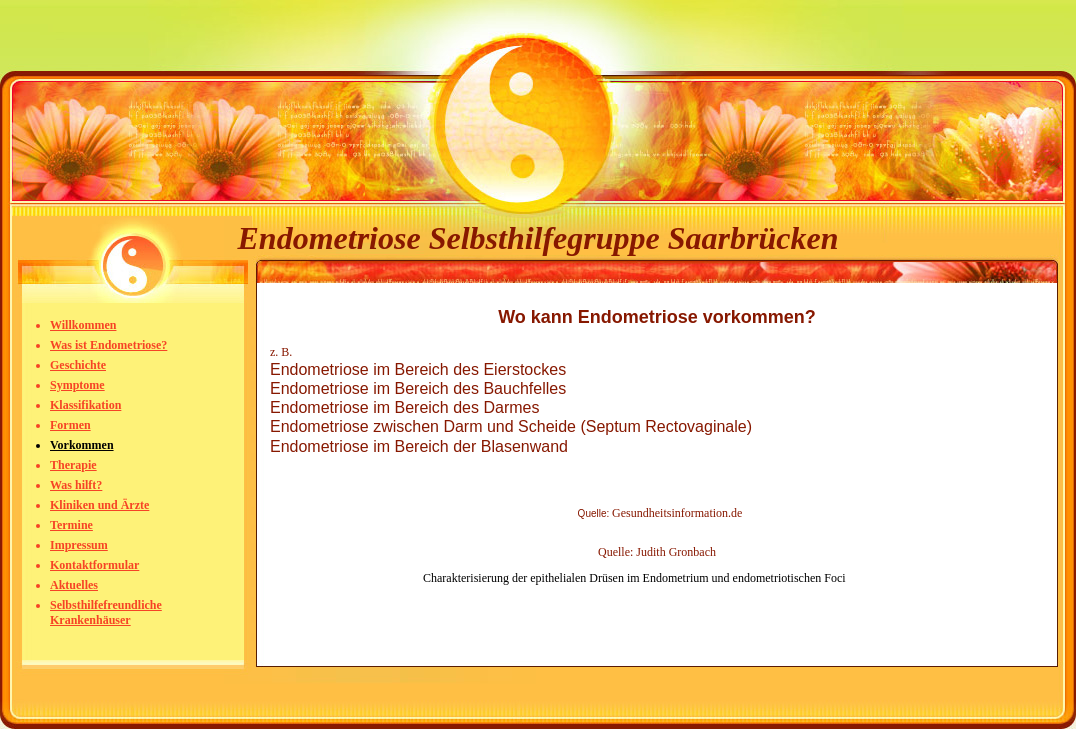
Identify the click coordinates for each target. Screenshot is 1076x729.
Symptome (77, 385)
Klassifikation (85, 405)
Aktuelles (74, 585)
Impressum (79, 545)
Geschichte (78, 365)
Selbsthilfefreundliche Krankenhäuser (106, 612)
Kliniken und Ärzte (99, 505)
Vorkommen (82, 445)
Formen (70, 425)
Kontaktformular (94, 565)
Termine (71, 525)
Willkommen (83, 325)
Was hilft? (76, 485)
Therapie (73, 465)
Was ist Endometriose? (108, 345)
